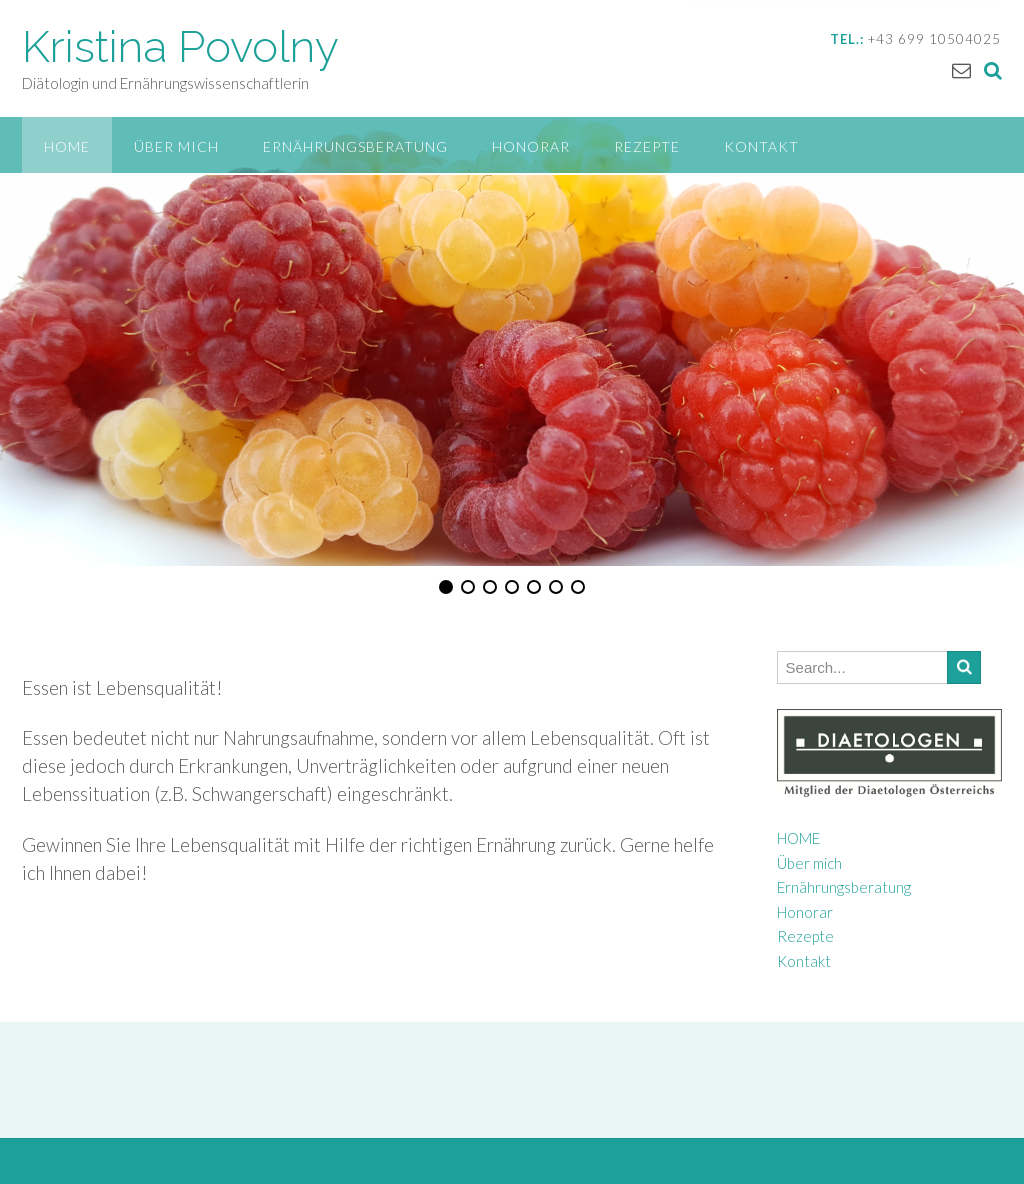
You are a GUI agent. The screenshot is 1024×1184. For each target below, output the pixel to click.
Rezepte (647, 146)
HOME (67, 146)
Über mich (176, 146)
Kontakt (761, 146)
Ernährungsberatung (355, 146)
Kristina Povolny (180, 46)
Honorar (531, 146)
